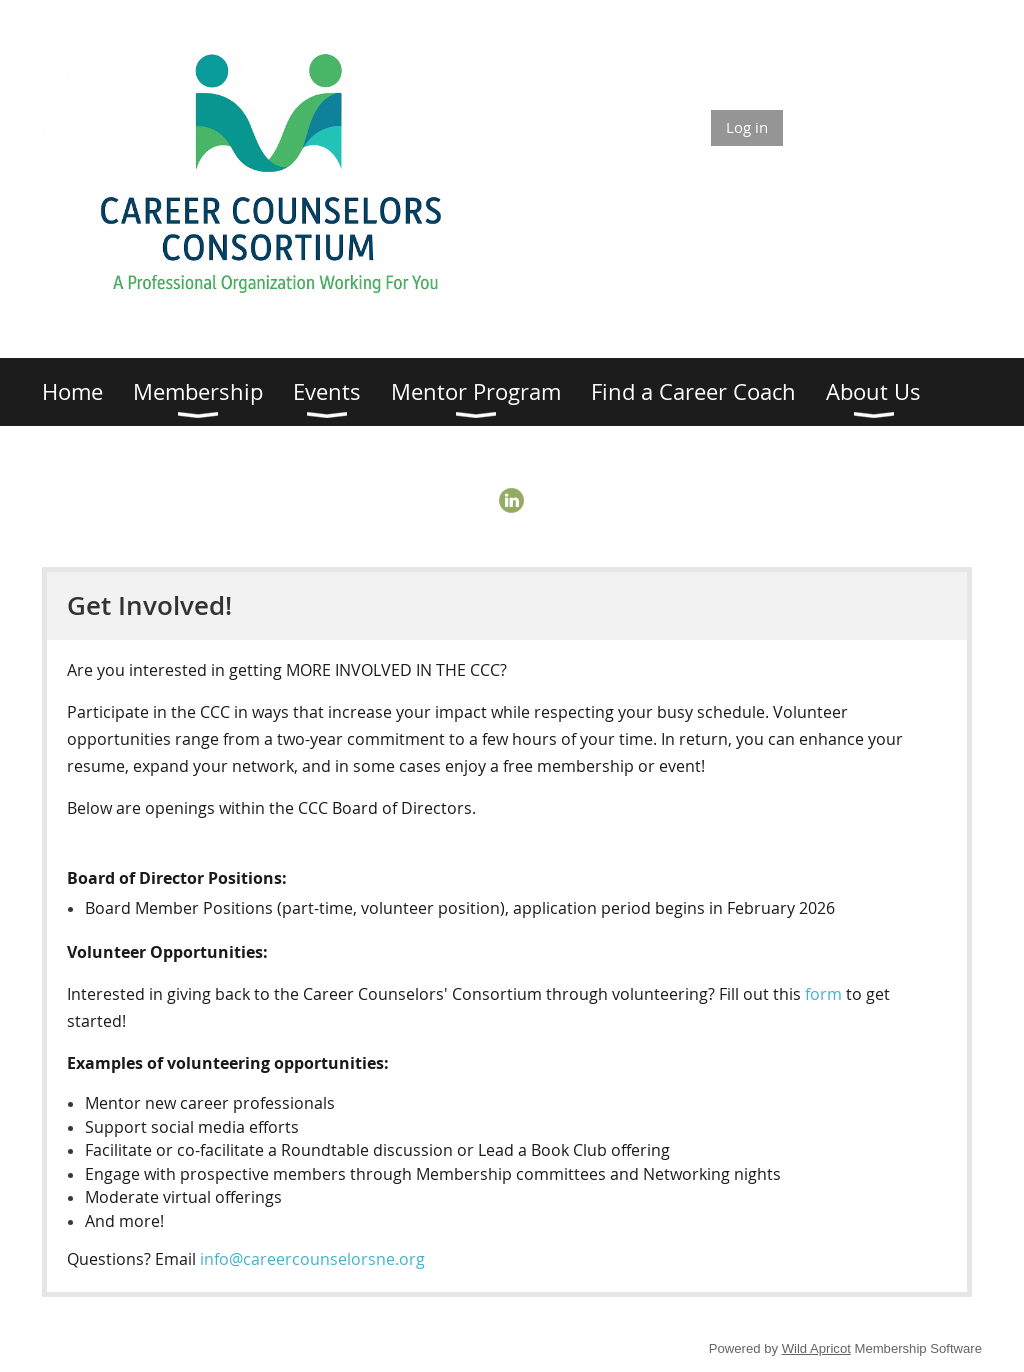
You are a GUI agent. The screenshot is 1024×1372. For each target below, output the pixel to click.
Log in (747, 127)
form (825, 994)
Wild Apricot (816, 1348)
